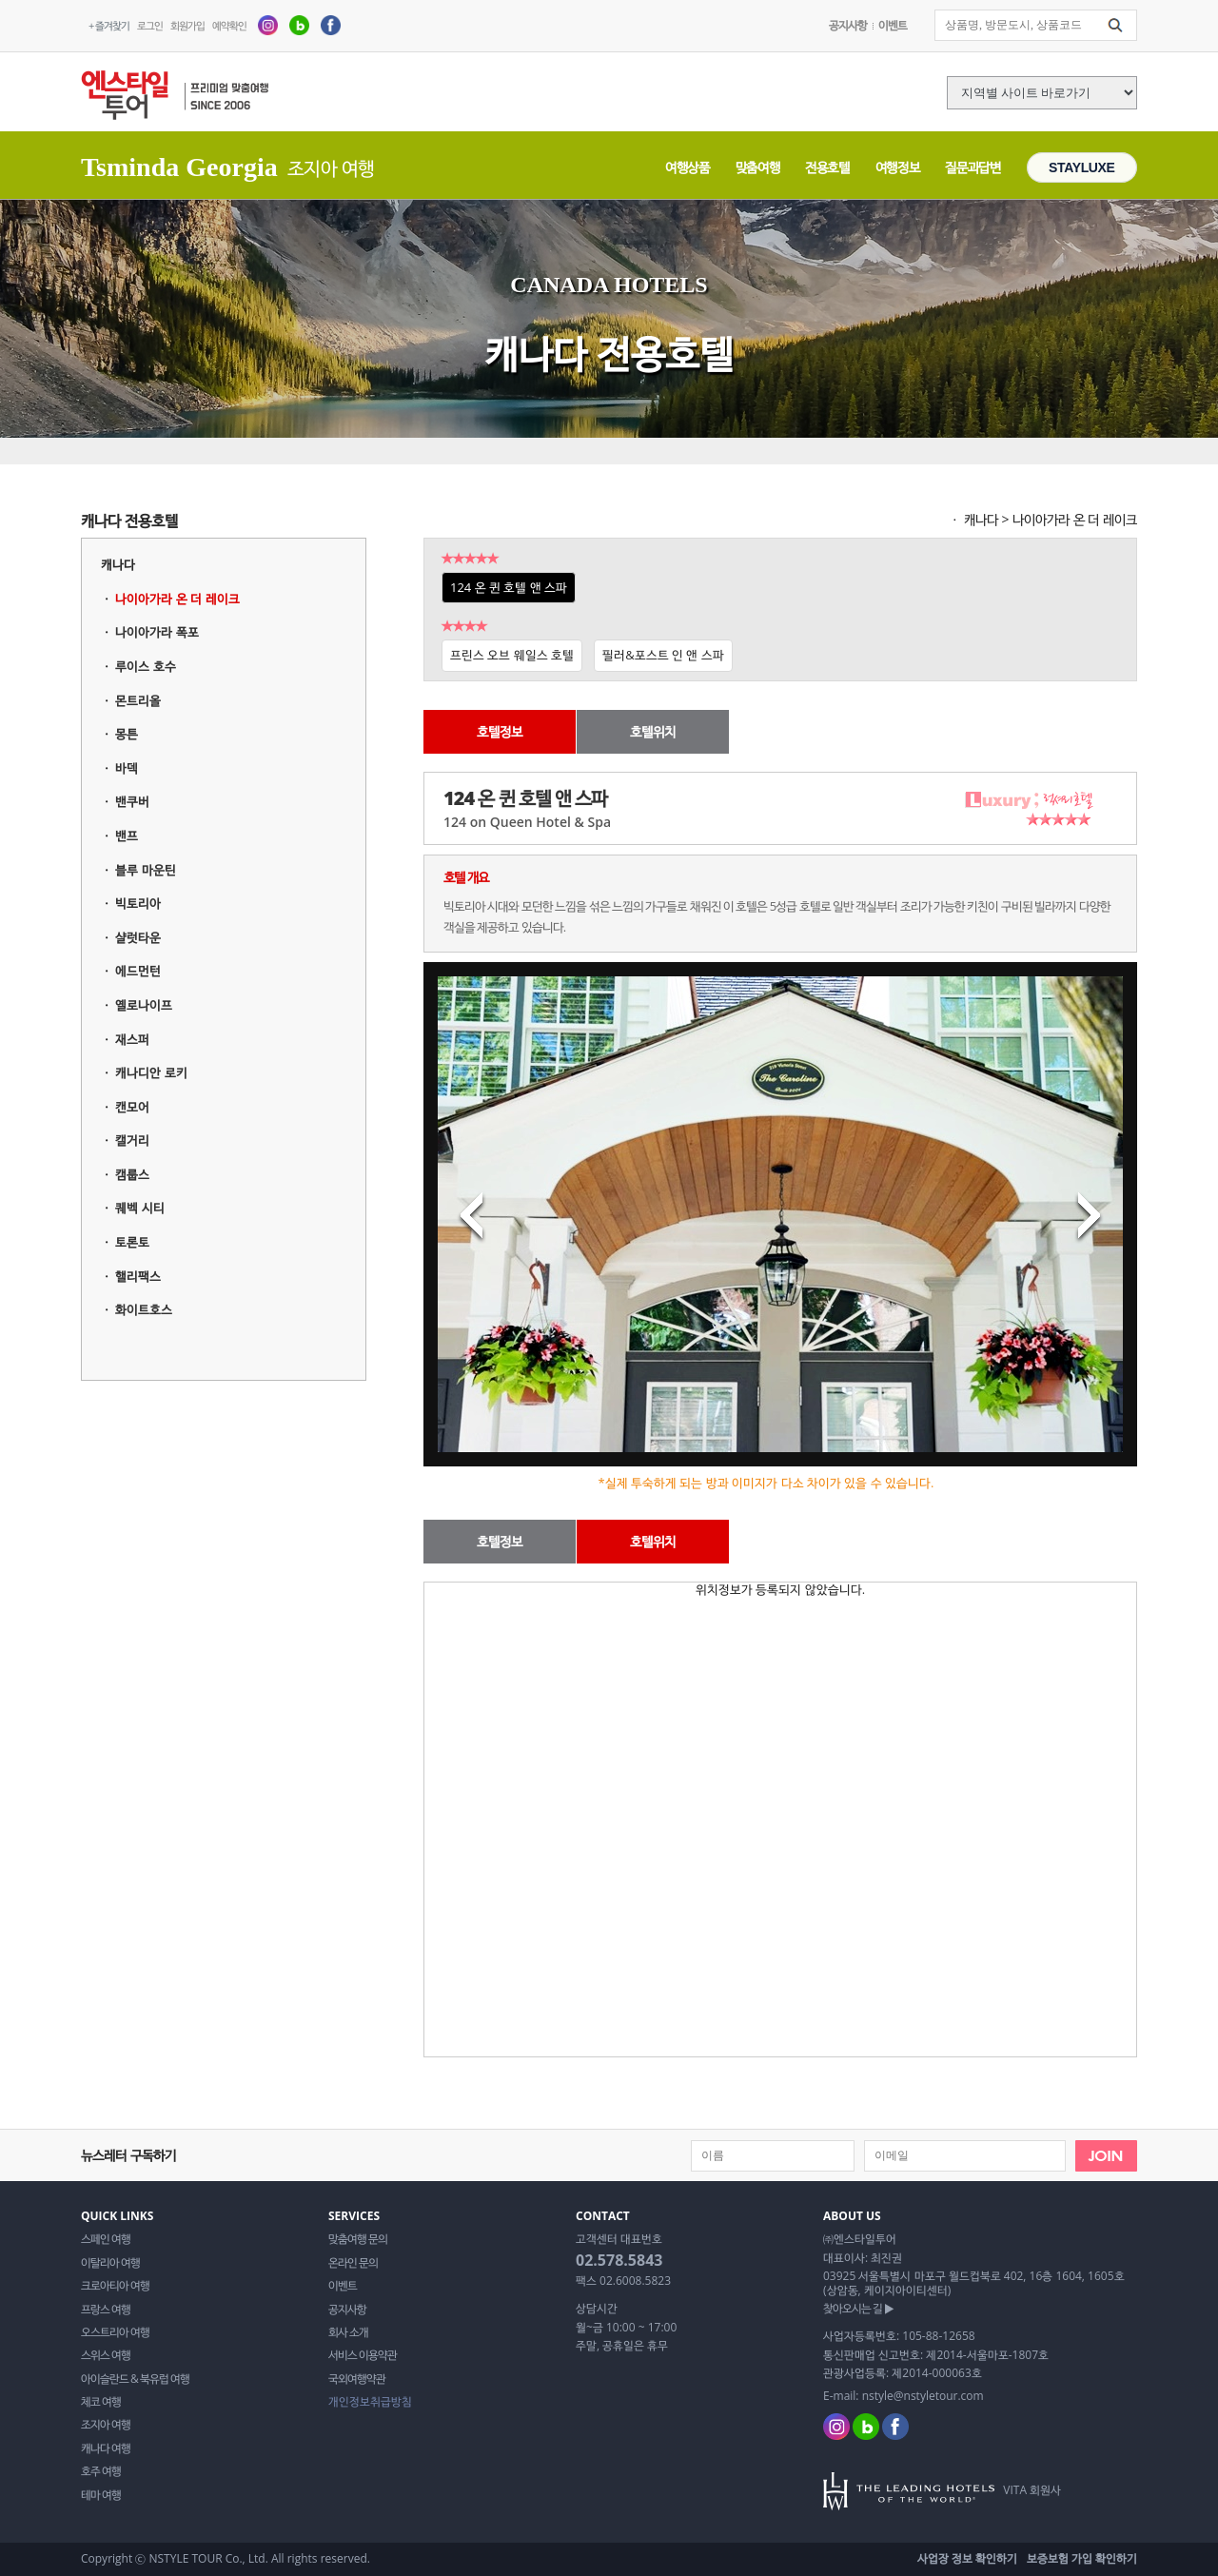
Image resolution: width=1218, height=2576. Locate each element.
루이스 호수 (145, 666)
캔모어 (132, 1106)
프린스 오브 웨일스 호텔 (512, 654)
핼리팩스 (138, 1276)
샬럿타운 (138, 937)
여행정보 (897, 167)
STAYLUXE (1082, 167)
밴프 (126, 835)
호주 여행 (101, 2471)
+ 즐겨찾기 (108, 25)
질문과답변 (972, 167)
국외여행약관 (356, 2379)
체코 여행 (101, 2402)
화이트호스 (143, 1309)
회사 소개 (348, 2332)
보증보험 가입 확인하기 (1082, 2558)
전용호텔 (827, 167)
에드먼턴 (138, 970)
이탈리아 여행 (110, 2263)
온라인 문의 (353, 2263)
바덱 (126, 768)
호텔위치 (653, 731)
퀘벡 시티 (139, 1207)
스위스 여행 (105, 2355)
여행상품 (687, 167)
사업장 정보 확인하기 (967, 2558)
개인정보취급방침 (370, 2402)
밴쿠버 (132, 801)
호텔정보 (499, 731)
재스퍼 (132, 1039)
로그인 (150, 25)
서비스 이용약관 (362, 2355)
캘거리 (132, 1140)
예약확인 (229, 25)
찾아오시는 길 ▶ (858, 2308)
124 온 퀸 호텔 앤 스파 (508, 587)
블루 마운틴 (145, 869)
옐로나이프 (143, 1004)
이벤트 (892, 25)
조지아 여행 (105, 2424)
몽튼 (126, 733)
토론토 (132, 1241)
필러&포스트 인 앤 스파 (663, 654)
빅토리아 (138, 903)
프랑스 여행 (105, 2309)
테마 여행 (101, 2495)
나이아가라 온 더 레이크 (177, 598)
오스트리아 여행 (115, 2332)
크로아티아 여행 (115, 2285)
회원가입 (187, 25)
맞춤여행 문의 (357, 2239)
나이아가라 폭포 (156, 631)
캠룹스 (132, 1174)
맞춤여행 (758, 167)
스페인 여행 (105, 2239)
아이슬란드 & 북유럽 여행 (135, 2379)
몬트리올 (138, 700)
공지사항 (848, 25)
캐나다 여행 (105, 2448)
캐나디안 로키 (151, 1072)
